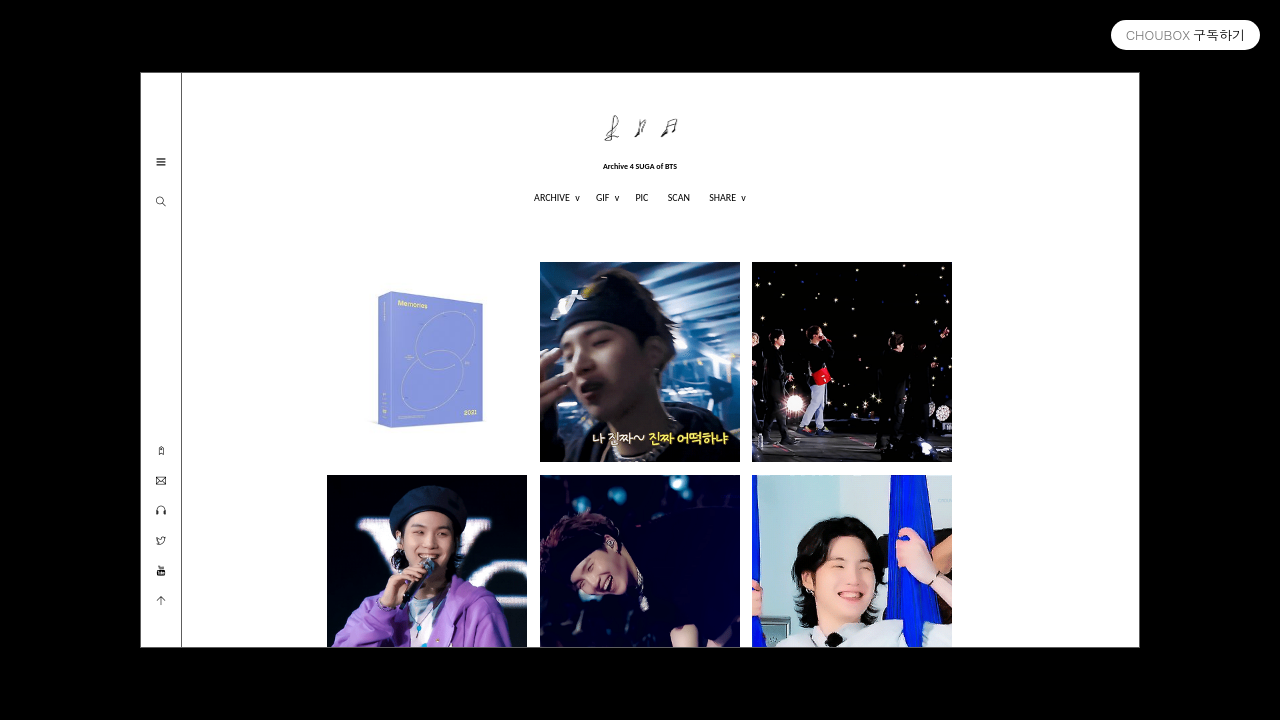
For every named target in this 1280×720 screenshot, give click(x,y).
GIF (604, 197)
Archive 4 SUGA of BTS (640, 166)
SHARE (723, 197)
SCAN (679, 197)
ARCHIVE (553, 197)
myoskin (1248, 702)
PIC (641, 197)
